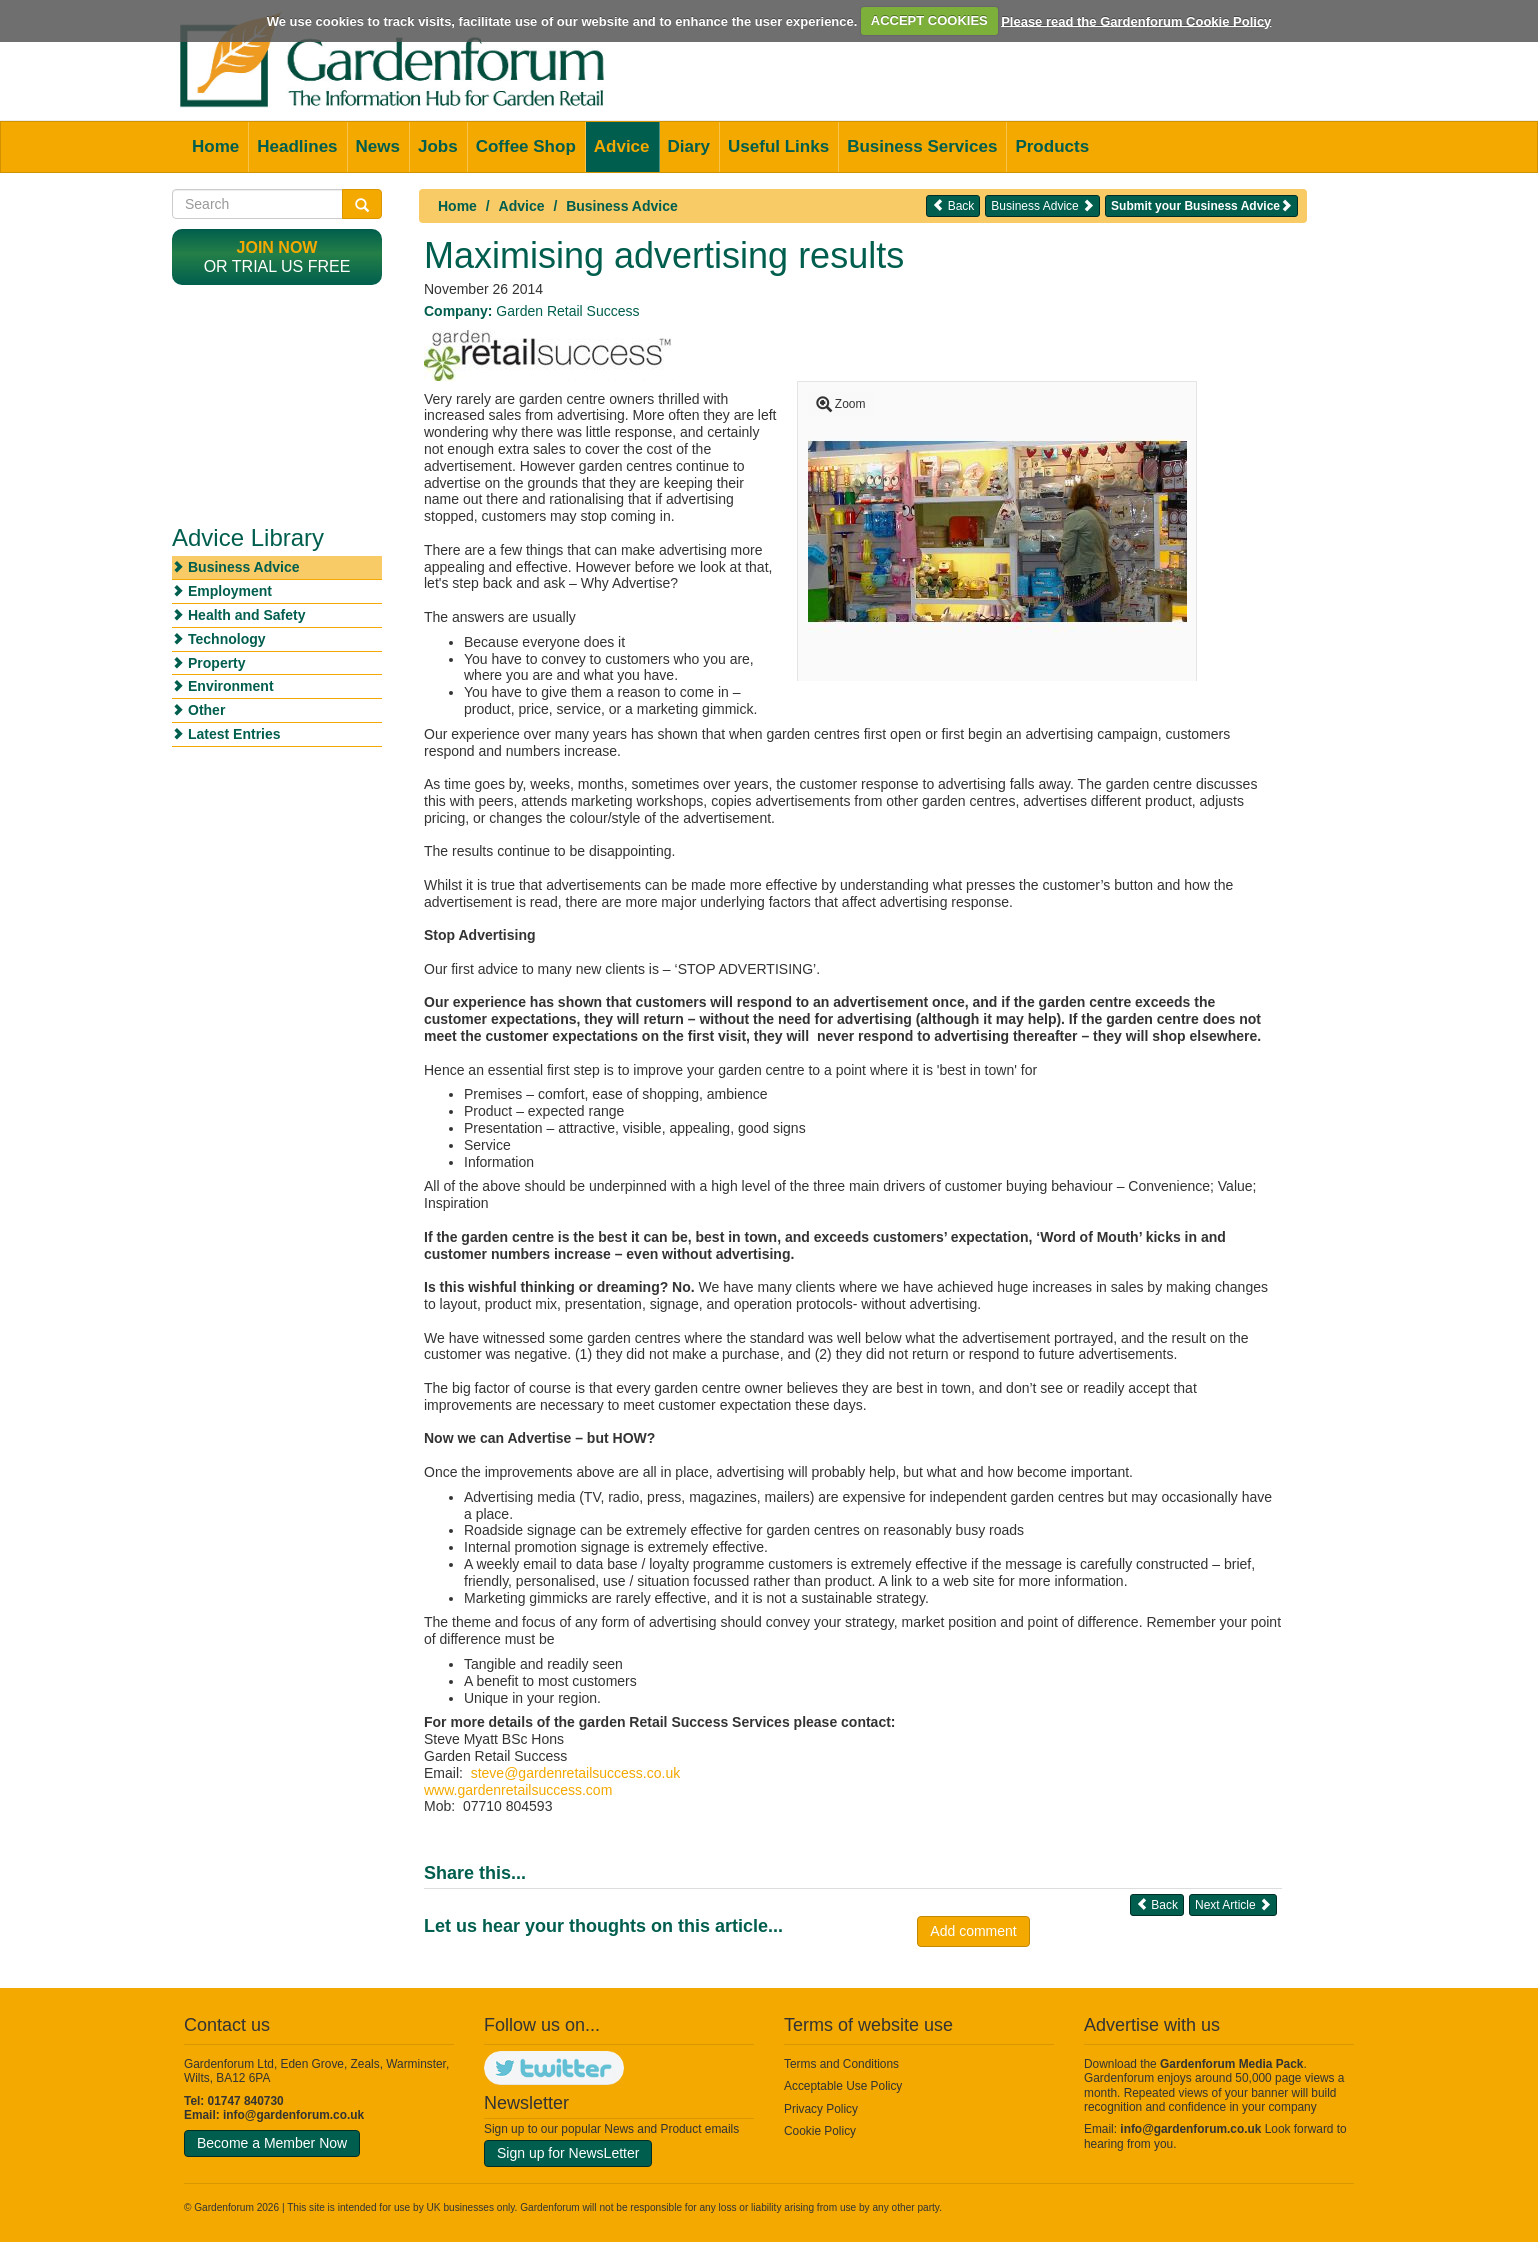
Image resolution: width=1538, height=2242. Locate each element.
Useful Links (778, 146)
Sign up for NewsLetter (568, 2153)
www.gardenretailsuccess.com (518, 1790)
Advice (622, 146)
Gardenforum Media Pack (1231, 2064)
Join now (277, 247)
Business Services (922, 146)
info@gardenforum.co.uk (293, 2115)
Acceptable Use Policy (843, 2086)
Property (217, 663)
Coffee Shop (526, 146)
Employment (230, 591)
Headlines (297, 146)
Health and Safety (246, 615)
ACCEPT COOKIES (929, 20)
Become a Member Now (272, 2143)
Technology (227, 639)
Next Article (1233, 1904)
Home (215, 146)
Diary (689, 146)
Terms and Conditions (841, 2064)
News (378, 146)
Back (953, 205)
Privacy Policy (821, 2109)
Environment (231, 686)
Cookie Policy (820, 2131)
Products (1052, 146)
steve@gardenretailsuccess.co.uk (576, 1773)
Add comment (973, 1931)
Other (206, 710)
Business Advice (622, 206)
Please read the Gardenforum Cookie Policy (1136, 20)
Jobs (438, 146)
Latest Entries (234, 734)
